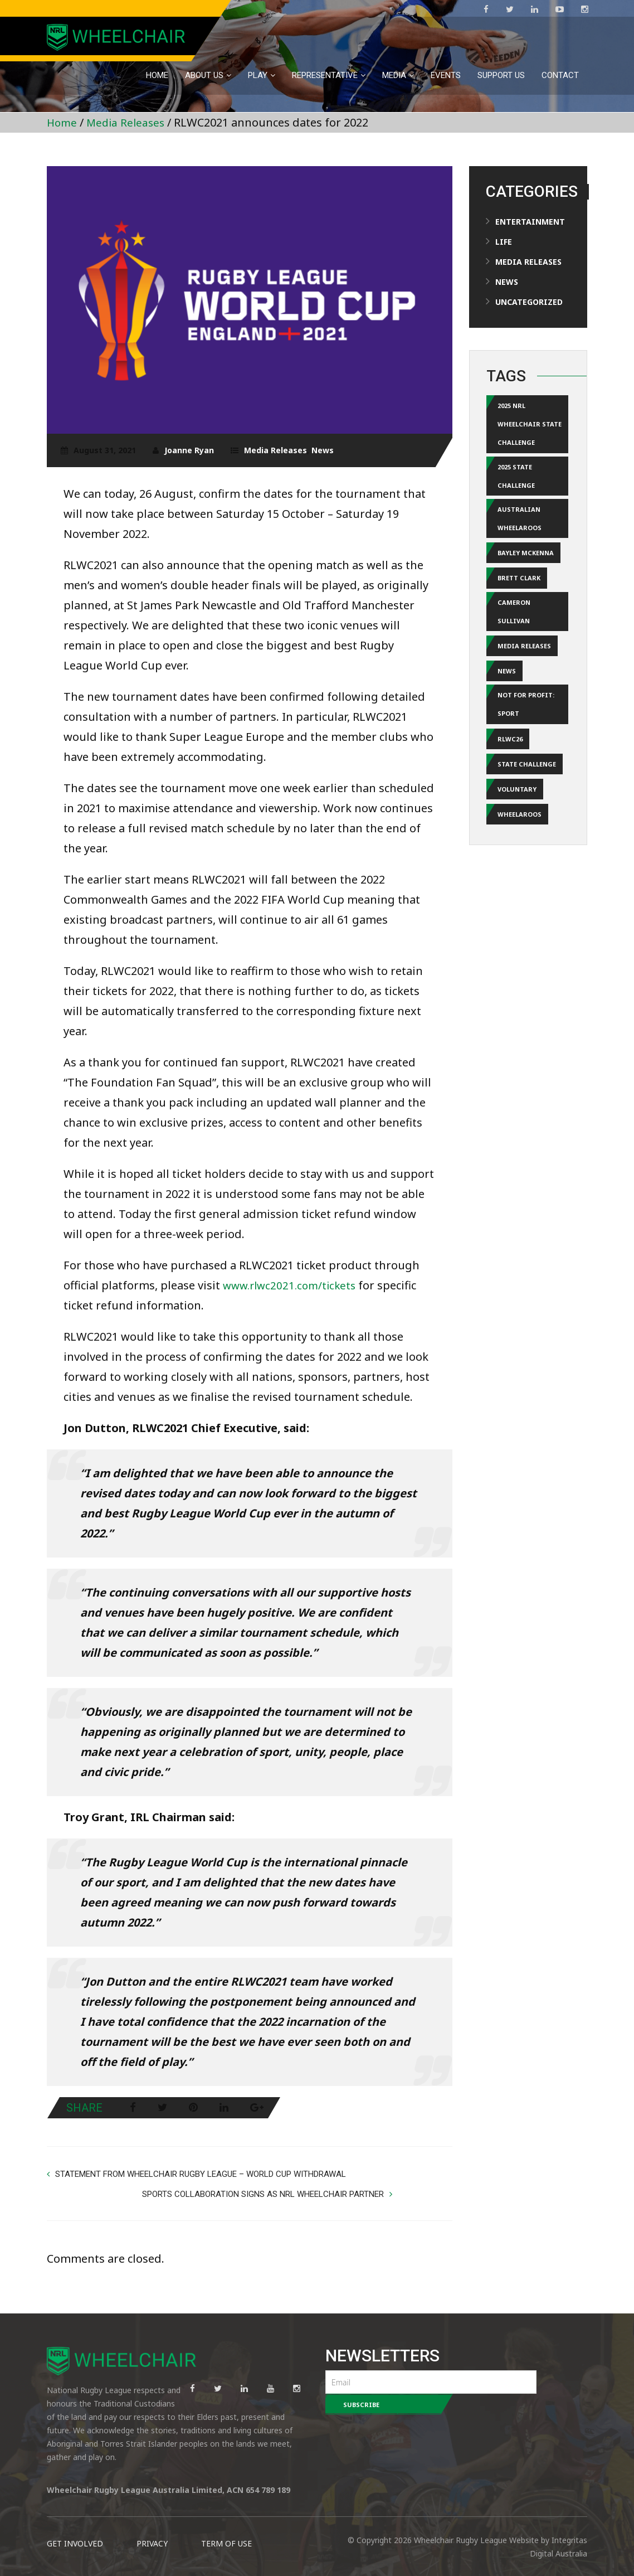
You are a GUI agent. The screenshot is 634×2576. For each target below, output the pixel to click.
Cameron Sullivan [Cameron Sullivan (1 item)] (514, 626)
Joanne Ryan (189, 450)
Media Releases (128, 122)
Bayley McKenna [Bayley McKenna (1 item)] (526, 564)
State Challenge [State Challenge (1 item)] (527, 786)
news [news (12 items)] (507, 688)
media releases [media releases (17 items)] (524, 662)
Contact (560, 75)
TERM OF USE (226, 2525)
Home (157, 75)
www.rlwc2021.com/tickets (293, 1285)
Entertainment (530, 221)
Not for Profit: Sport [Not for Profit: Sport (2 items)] (526, 724)
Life (503, 241)
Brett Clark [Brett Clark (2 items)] (519, 590)
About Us (204, 75)
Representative (325, 75)
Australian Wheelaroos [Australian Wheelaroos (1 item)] (520, 527)
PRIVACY (152, 2525)
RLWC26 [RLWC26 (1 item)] (510, 760)
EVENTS (446, 75)
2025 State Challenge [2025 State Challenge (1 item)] (516, 482)
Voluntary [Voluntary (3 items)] (517, 812)
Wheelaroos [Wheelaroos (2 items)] (520, 839)
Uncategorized (529, 302)
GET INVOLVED (75, 2525)
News (322, 450)
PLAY (257, 75)
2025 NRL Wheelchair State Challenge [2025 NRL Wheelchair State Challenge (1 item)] (530, 426)
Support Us (501, 75)
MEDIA (394, 75)
